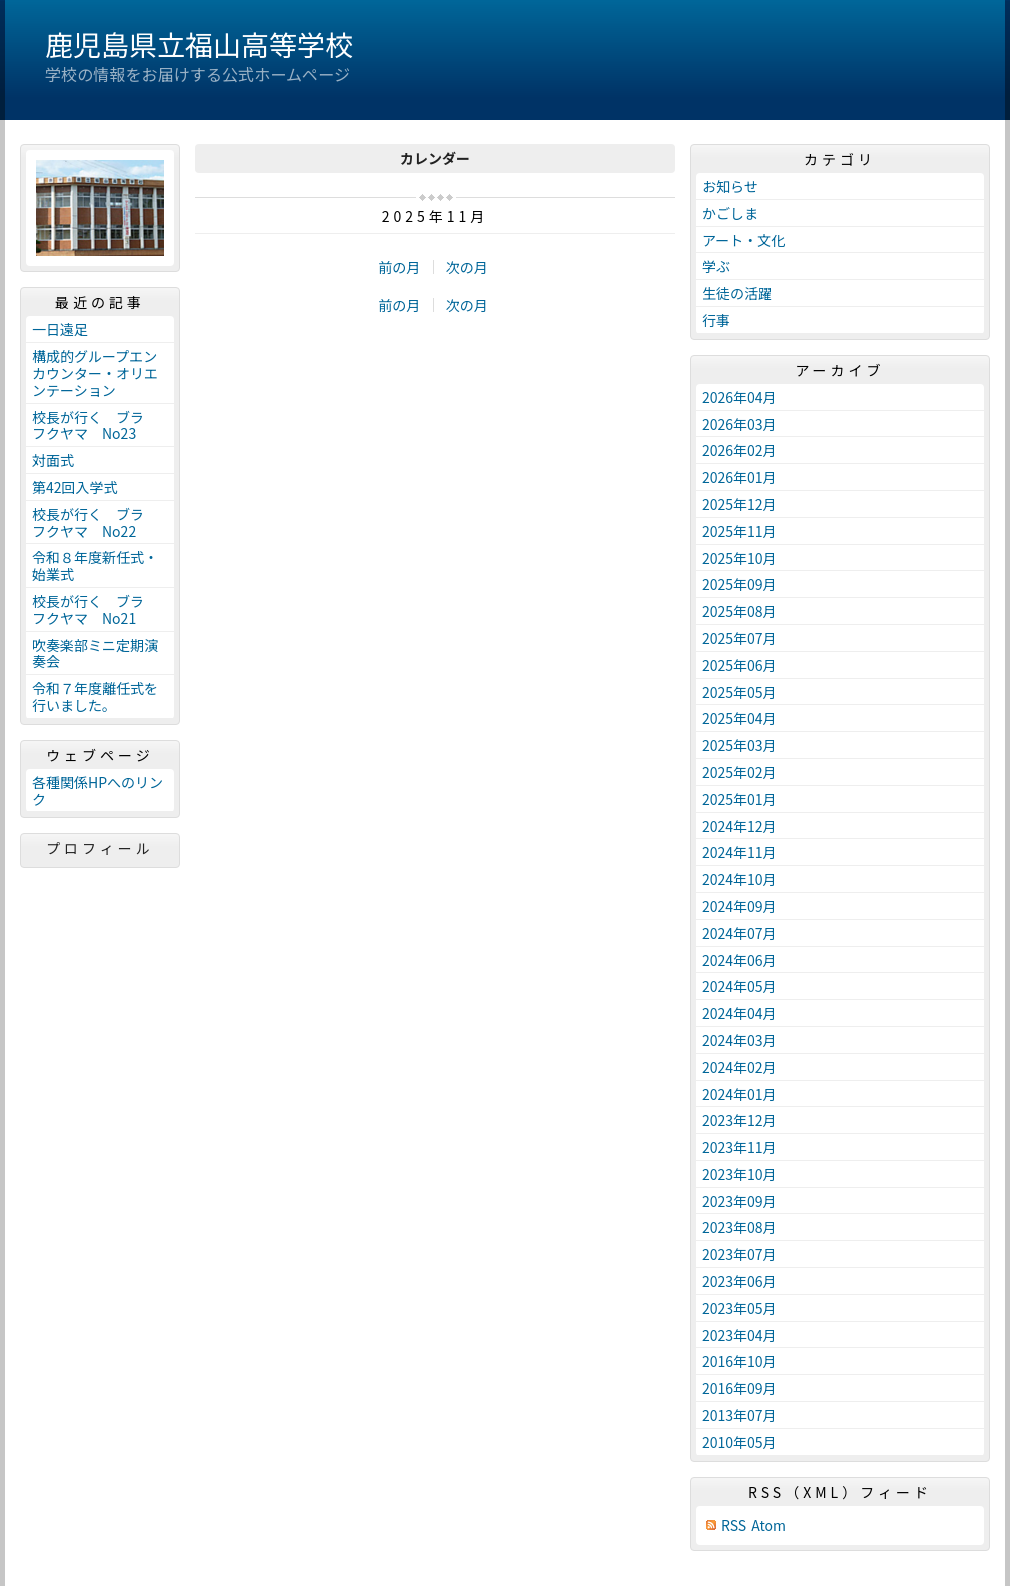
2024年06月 (739, 960)
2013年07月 (739, 1415)
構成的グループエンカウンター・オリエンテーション (95, 373)
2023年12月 (739, 1120)
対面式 (53, 460)
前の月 (399, 267)
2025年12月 (739, 504)
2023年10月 (739, 1174)
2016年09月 (739, 1388)
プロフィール (100, 848)
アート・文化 (743, 240)
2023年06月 (739, 1281)
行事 (716, 320)
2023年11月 (739, 1147)
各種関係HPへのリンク (97, 790)
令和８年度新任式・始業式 (95, 565)
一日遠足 (60, 329)
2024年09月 (739, 906)
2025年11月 (739, 531)
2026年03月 (739, 424)
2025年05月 (739, 692)
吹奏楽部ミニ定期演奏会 (95, 653)
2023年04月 (739, 1335)
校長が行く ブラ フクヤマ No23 (95, 425)
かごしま (730, 213)
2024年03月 (739, 1040)
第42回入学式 (75, 487)
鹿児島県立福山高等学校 (199, 44)
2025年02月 (739, 772)
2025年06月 (739, 665)
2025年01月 (739, 799)
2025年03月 (739, 745)
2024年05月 (739, 986)
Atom (768, 1525)
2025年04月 (739, 718)
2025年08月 (739, 611)
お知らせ (730, 186)
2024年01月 (739, 1094)
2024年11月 (739, 852)
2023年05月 (739, 1308)
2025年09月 (739, 584)
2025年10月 (739, 558)
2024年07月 (739, 933)
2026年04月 (739, 397)
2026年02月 (739, 450)
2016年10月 (739, 1361)
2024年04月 (739, 1013)
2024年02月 (739, 1067)
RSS (733, 1525)
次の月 (467, 267)
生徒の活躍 (737, 293)
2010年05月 (739, 1442)
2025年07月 (739, 638)
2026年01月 (739, 477)
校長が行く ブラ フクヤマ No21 (95, 609)
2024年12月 (739, 826)
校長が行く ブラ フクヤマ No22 (95, 522)
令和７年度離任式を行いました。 (95, 696)
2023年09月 (739, 1201)
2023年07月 (739, 1254)
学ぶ (716, 266)
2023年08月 (739, 1227)
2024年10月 (739, 879)
